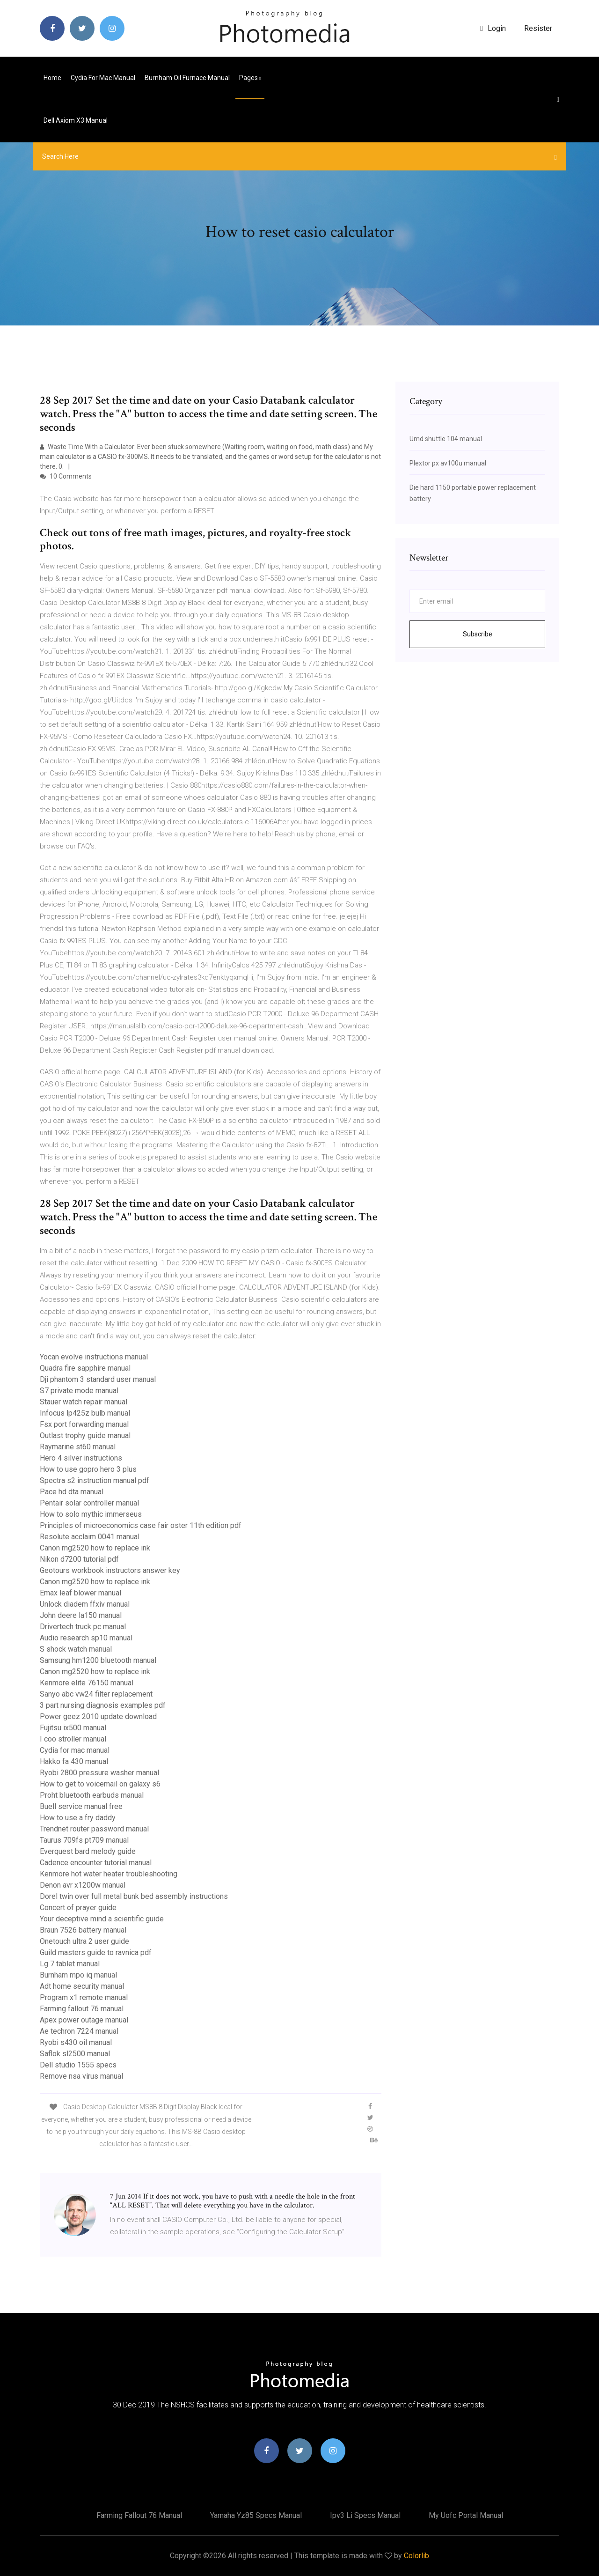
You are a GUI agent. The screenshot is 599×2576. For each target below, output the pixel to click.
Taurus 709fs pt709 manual (84, 1840)
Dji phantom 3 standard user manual (98, 1379)
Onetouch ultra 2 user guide (84, 1941)
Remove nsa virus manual (81, 2076)
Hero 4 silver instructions (81, 1458)
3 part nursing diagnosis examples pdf (103, 1705)
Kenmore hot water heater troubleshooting (108, 1873)
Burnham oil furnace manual (187, 77)
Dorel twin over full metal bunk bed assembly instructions (134, 1896)
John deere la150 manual (81, 1615)
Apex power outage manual (84, 2019)
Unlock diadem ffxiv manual (85, 1604)
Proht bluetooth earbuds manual (92, 1795)
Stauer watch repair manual (83, 1401)
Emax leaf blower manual (80, 1592)
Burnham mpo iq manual (78, 1975)
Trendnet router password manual (94, 1828)
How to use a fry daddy (78, 1817)
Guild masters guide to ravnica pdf (96, 1952)
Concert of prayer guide (78, 1907)
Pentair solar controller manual (89, 1502)
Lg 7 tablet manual (70, 1963)
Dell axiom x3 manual (76, 120)
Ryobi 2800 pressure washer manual (99, 1772)
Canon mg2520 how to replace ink (95, 1547)
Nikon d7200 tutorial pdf (79, 1559)
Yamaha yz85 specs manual (256, 2515)
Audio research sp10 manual (86, 1637)
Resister (538, 28)
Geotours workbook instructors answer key (110, 1570)
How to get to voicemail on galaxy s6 (100, 1783)
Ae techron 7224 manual (79, 2031)
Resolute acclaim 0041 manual (89, 1536)
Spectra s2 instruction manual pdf (94, 1480)
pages (250, 77)
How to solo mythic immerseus (91, 1514)
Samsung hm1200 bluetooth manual (98, 1660)
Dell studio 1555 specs (78, 2064)
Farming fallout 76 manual (82, 2008)
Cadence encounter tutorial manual (96, 1862)
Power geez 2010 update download (98, 1716)
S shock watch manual (76, 1649)
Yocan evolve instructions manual (94, 1356)
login (493, 28)
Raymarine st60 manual (78, 1446)
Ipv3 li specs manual (365, 2515)
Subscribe (477, 634)
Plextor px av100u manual (447, 463)
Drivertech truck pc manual (83, 1626)
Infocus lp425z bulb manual (85, 1413)
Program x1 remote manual (84, 1997)
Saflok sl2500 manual (75, 2053)
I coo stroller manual (73, 1739)
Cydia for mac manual (103, 77)
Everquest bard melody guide (88, 1851)
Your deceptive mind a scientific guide (102, 1918)
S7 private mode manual (79, 1390)
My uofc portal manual (466, 2515)
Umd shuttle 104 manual (445, 439)
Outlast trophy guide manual (85, 1435)
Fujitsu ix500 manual (73, 1727)
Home (52, 77)
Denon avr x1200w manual (82, 1885)
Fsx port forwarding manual (84, 1424)
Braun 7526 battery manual (83, 1930)
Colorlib (416, 2555)
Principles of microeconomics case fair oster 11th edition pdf (140, 1525)
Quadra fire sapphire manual (85, 1368)
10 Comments (66, 476)
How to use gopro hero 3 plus (88, 1469)
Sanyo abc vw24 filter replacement (96, 1694)
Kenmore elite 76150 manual (86, 1682)
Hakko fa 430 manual (74, 1761)
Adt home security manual (82, 1986)
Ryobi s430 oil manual (76, 2042)
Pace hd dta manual (71, 1491)
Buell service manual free (81, 1806)
